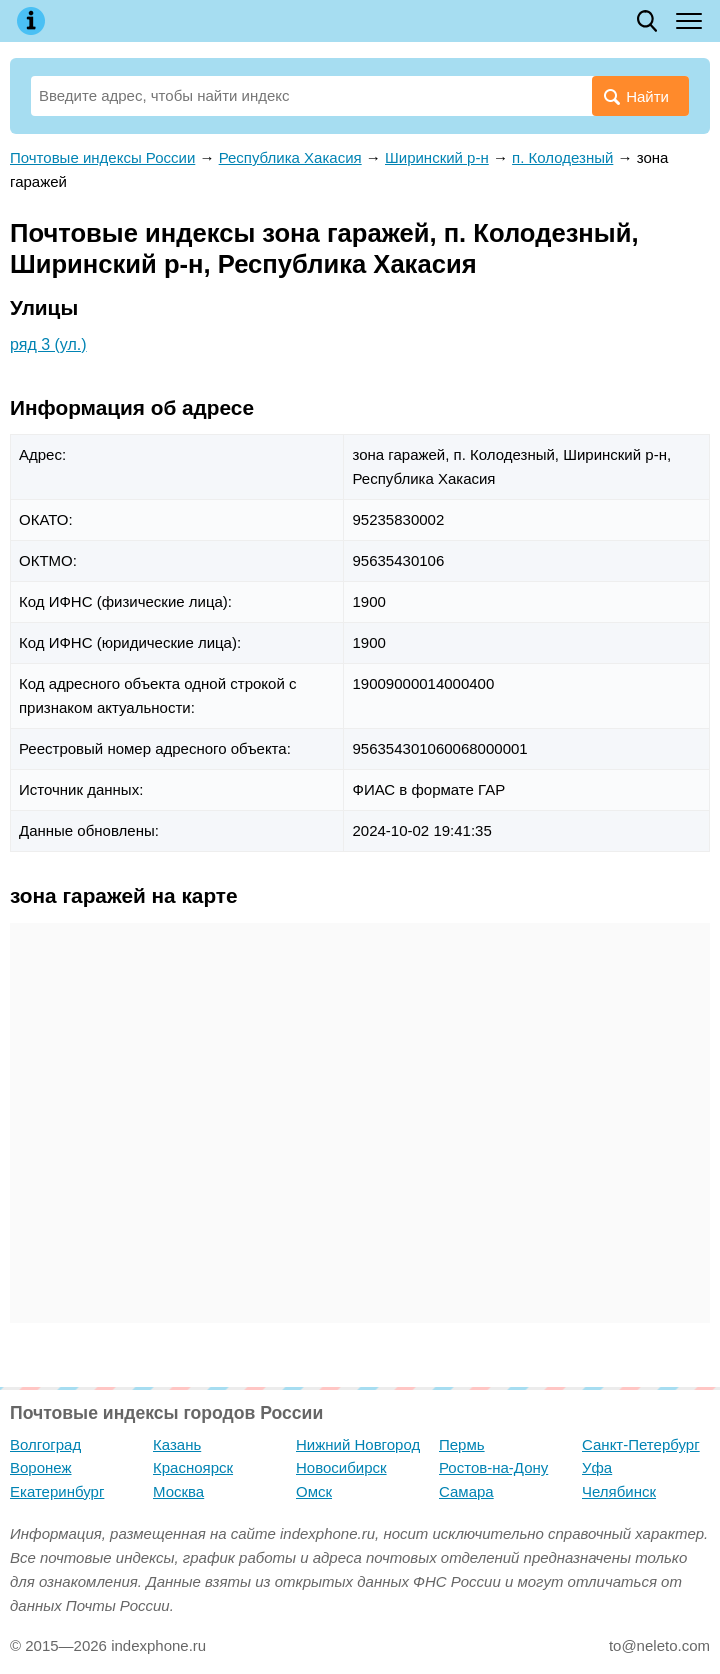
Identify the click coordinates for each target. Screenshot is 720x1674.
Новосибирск (341, 1467)
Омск (314, 1491)
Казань (177, 1444)
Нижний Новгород (358, 1444)
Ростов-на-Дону (493, 1467)
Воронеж (41, 1467)
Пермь (462, 1444)
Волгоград (45, 1444)
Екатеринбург (57, 1491)
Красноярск (193, 1467)
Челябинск (619, 1491)
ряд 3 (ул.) (48, 344)
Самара (466, 1491)
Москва (178, 1491)
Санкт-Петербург (641, 1444)
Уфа (597, 1467)
